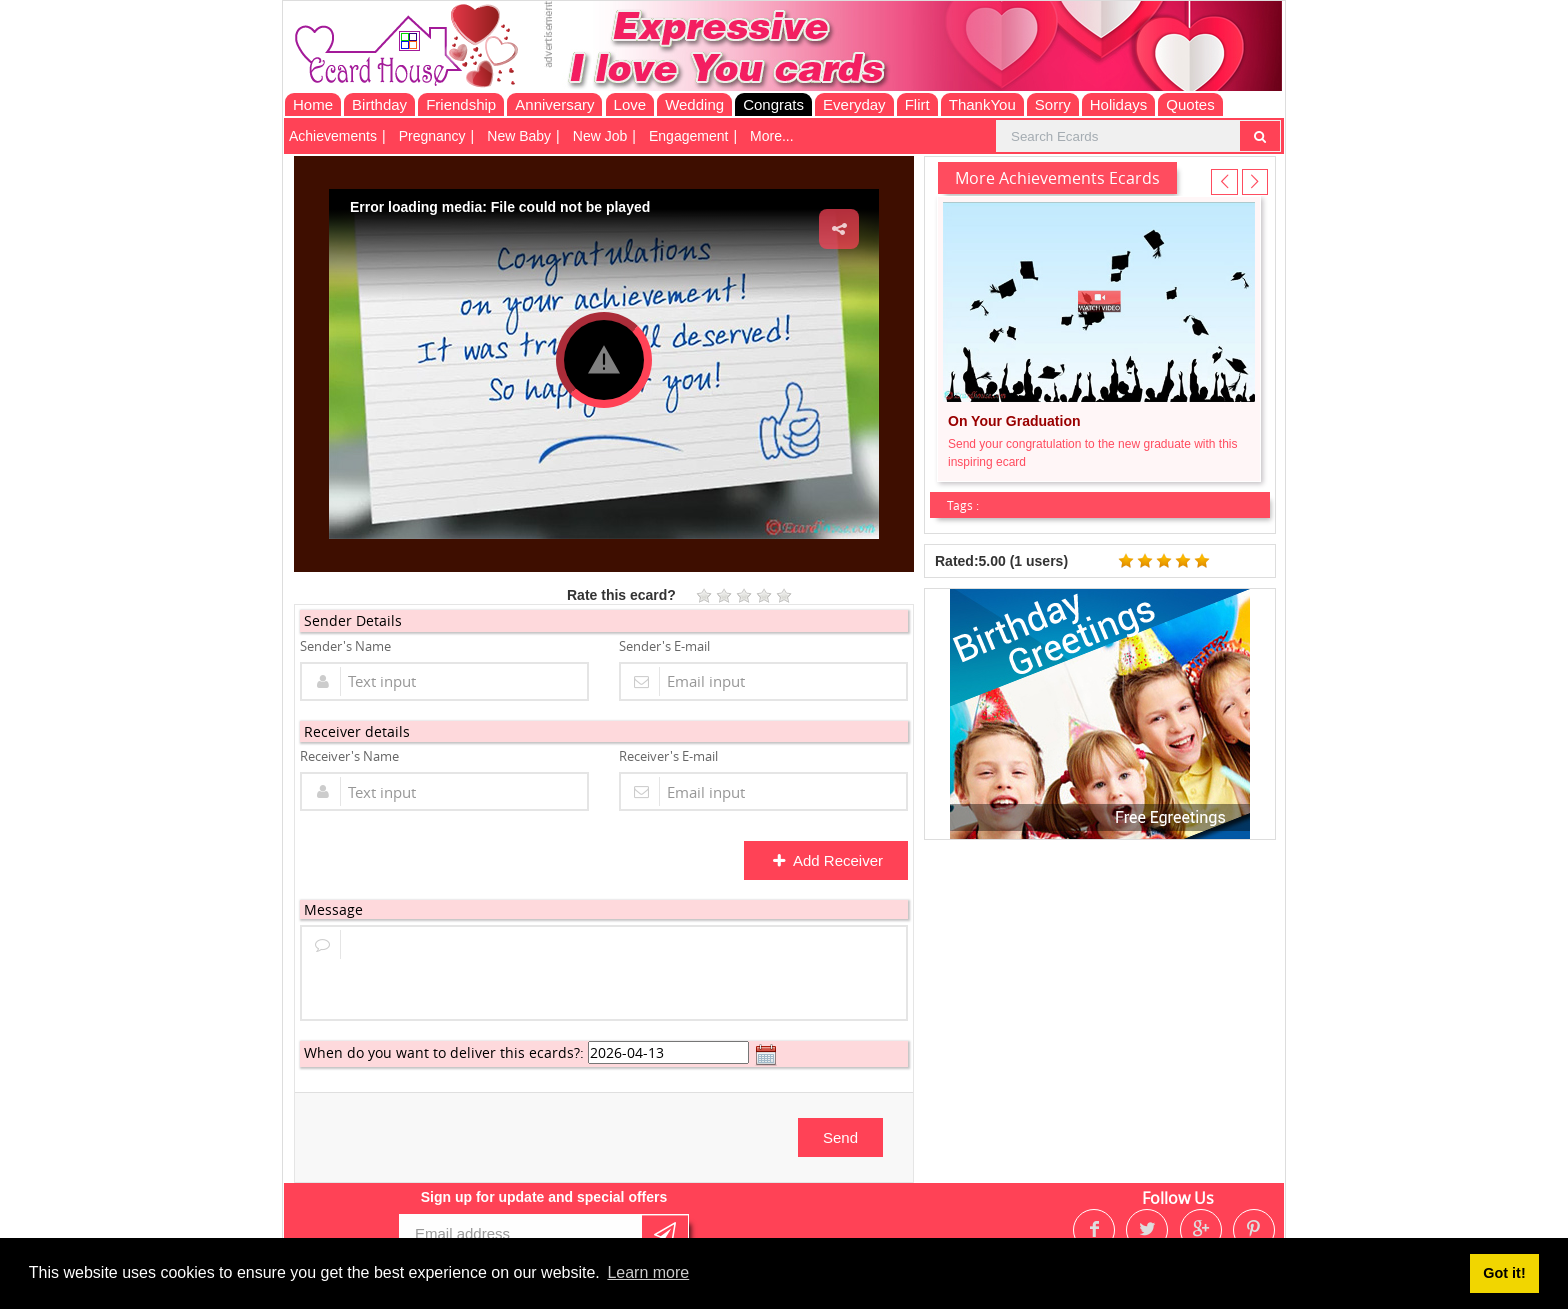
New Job (600, 136)
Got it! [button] (1504, 1273)
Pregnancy (432, 136)
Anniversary (554, 104)
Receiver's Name (349, 756)
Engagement (688, 136)
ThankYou (982, 104)
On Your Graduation (1014, 421)
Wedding (694, 104)
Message (333, 909)
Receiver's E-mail (668, 756)
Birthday (379, 104)
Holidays (1119, 104)
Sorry (1053, 104)
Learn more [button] (648, 1272)
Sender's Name (345, 646)
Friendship (461, 104)
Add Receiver (827, 860)
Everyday (854, 104)
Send (840, 1137)
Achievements (333, 136)
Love (630, 104)
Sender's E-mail (664, 646)
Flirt (917, 104)
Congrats (773, 104)
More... (772, 136)
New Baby (519, 136)
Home (313, 104)
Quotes (1190, 104)
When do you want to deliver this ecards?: (444, 1052)
